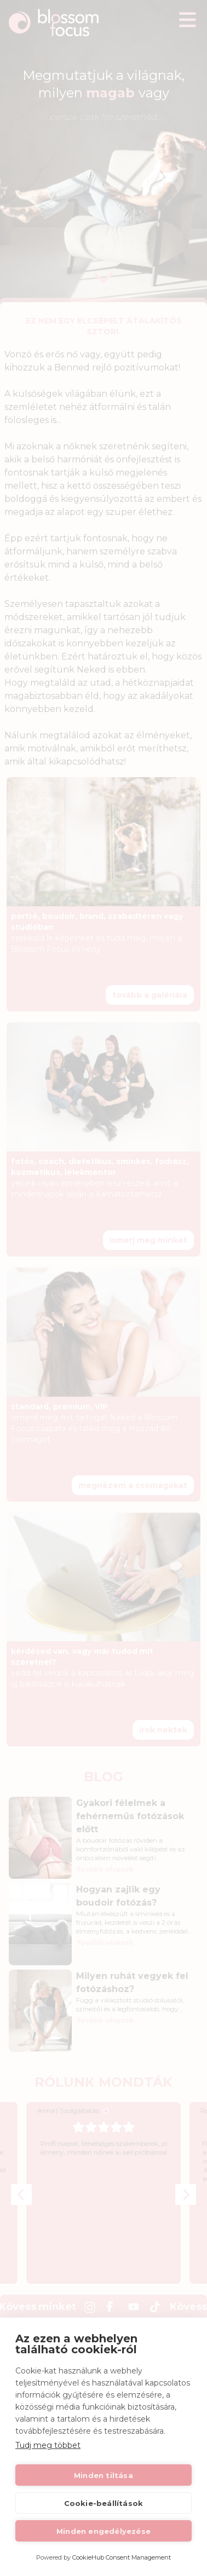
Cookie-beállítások (103, 2503)
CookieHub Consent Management (121, 2557)
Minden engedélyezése (103, 2531)
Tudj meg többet (48, 2445)
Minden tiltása (103, 2475)
